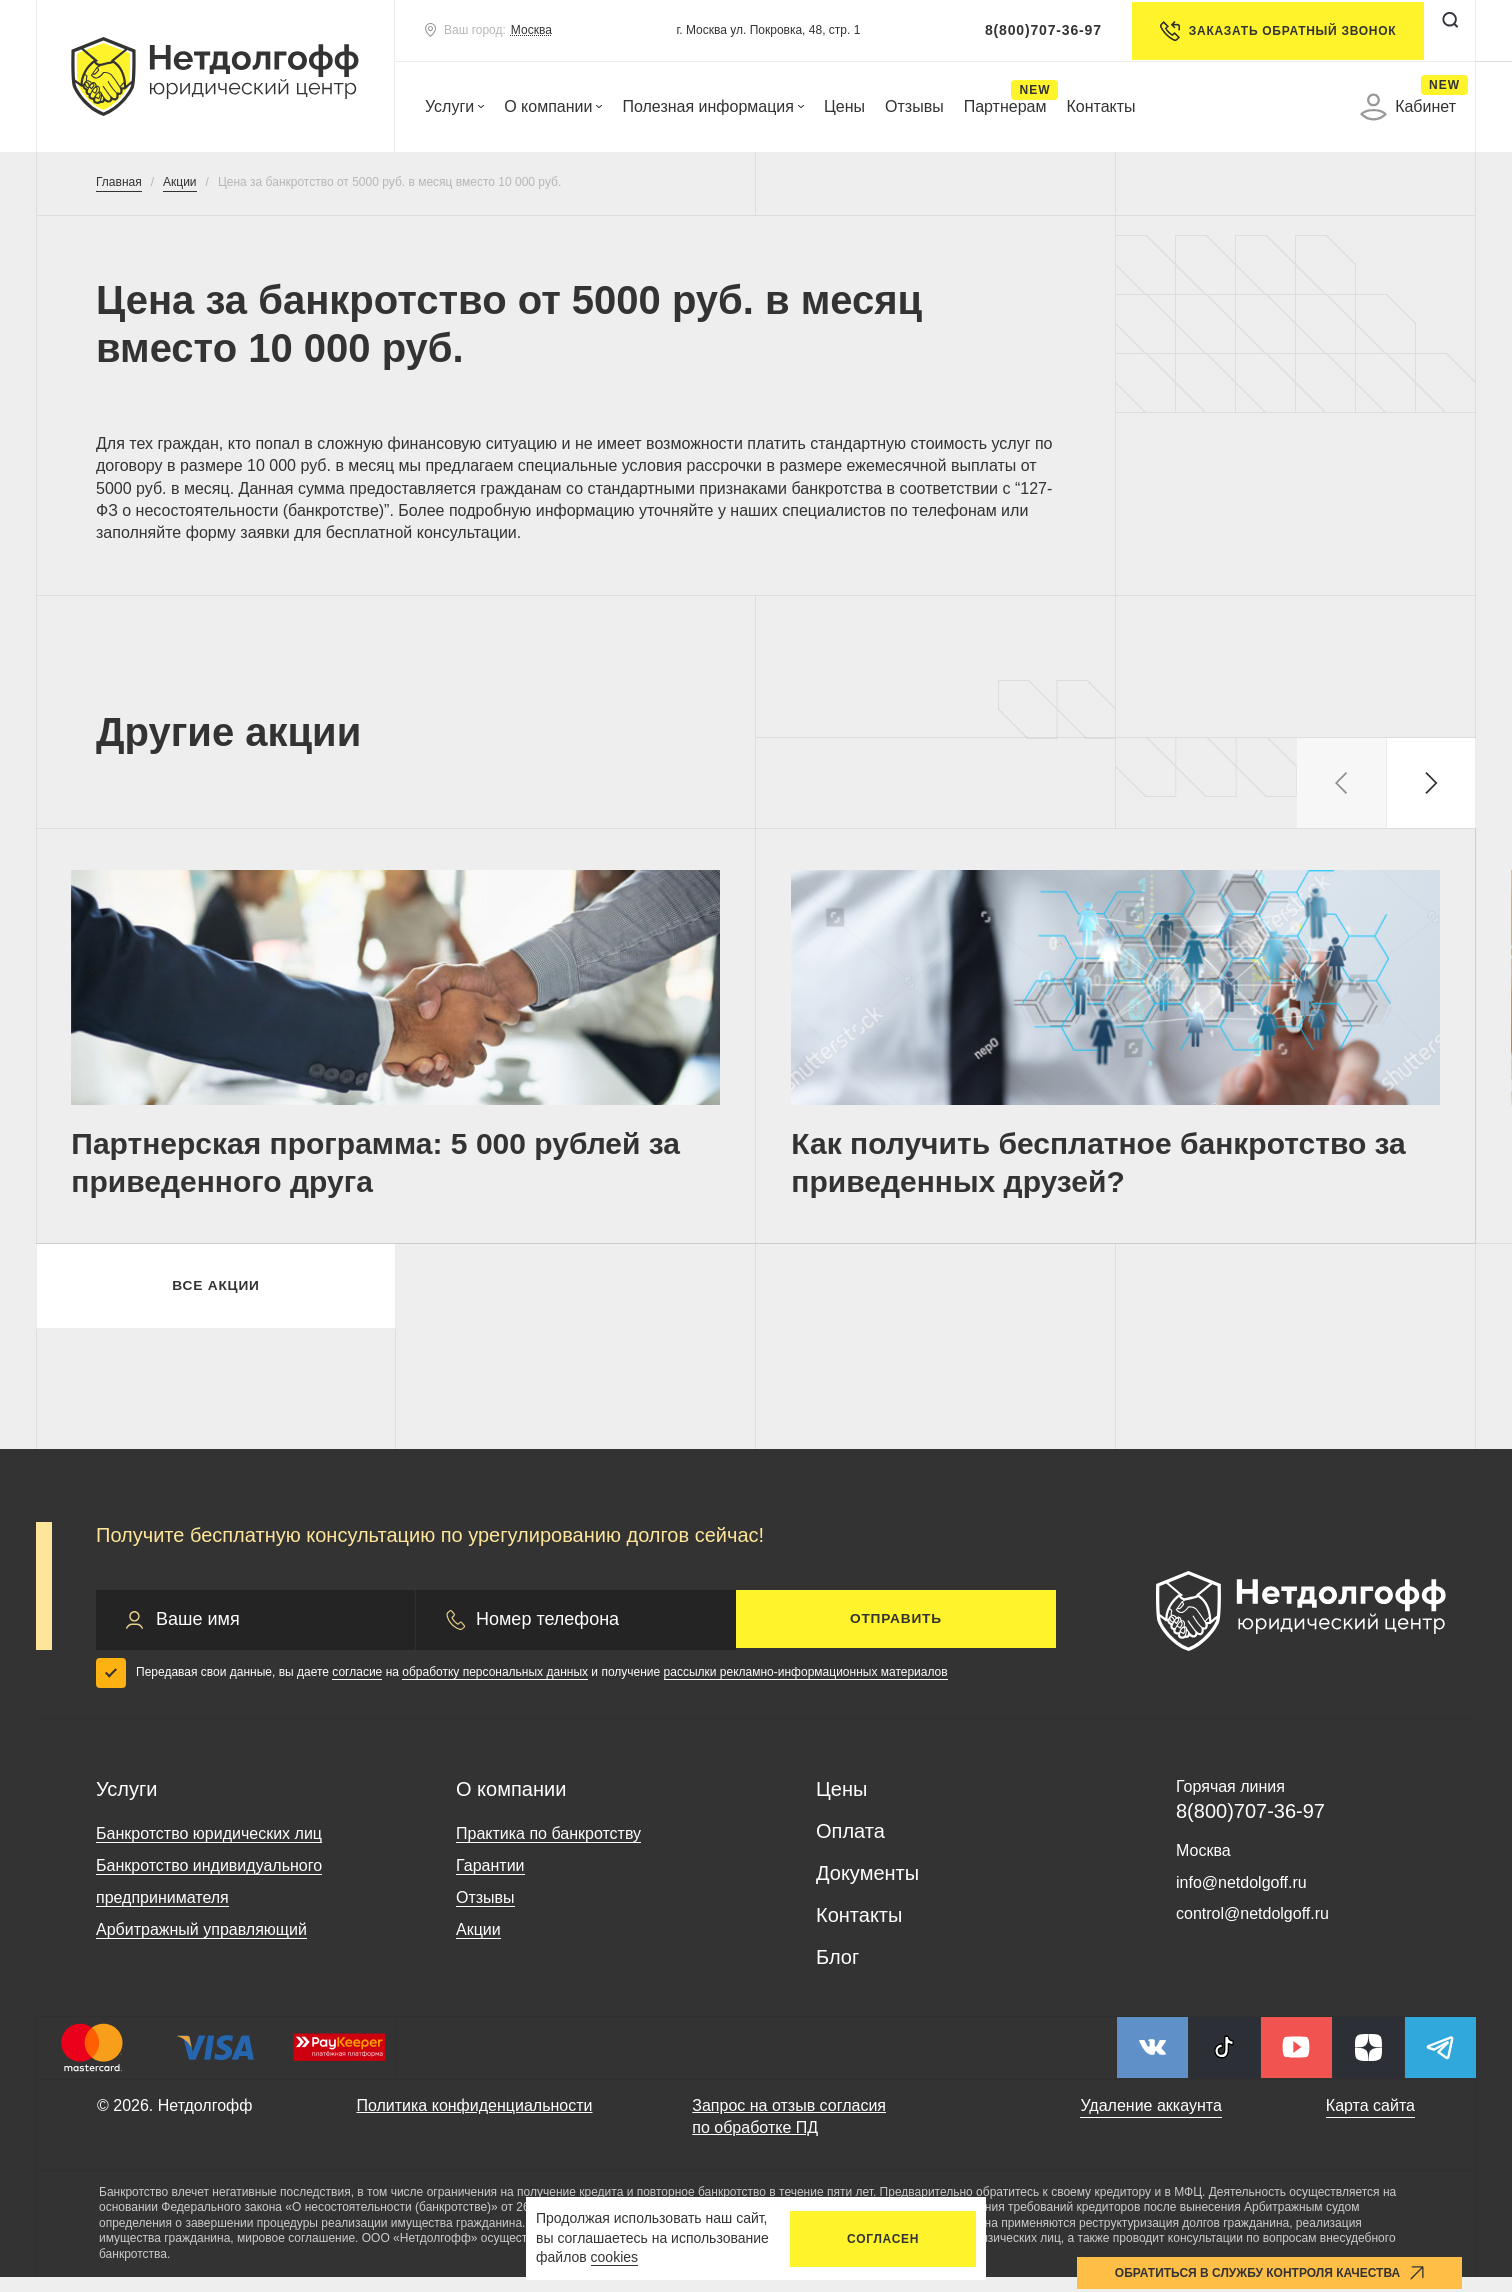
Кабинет (1408, 107)
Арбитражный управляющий (201, 1944)
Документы (867, 1888)
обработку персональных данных (495, 1687)
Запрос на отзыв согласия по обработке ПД (789, 2131)
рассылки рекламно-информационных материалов (806, 1687)
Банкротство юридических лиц (209, 1848)
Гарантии (490, 1880)
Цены (844, 106)
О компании (553, 106)
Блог (837, 1972)
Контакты (1100, 106)
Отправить (896, 1634)
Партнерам (1005, 106)
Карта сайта (1370, 2120)
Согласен (883, 2239)
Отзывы (914, 106)
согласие (357, 1687)
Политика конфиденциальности (474, 2120)
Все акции (215, 1298)
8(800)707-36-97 (1039, 30)
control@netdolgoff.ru (1252, 1928)
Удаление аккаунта (1150, 2120)
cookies (614, 2257)
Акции (478, 1944)
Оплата (850, 1846)
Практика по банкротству (548, 1848)
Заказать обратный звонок (1273, 31)
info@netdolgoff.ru (1241, 1897)
